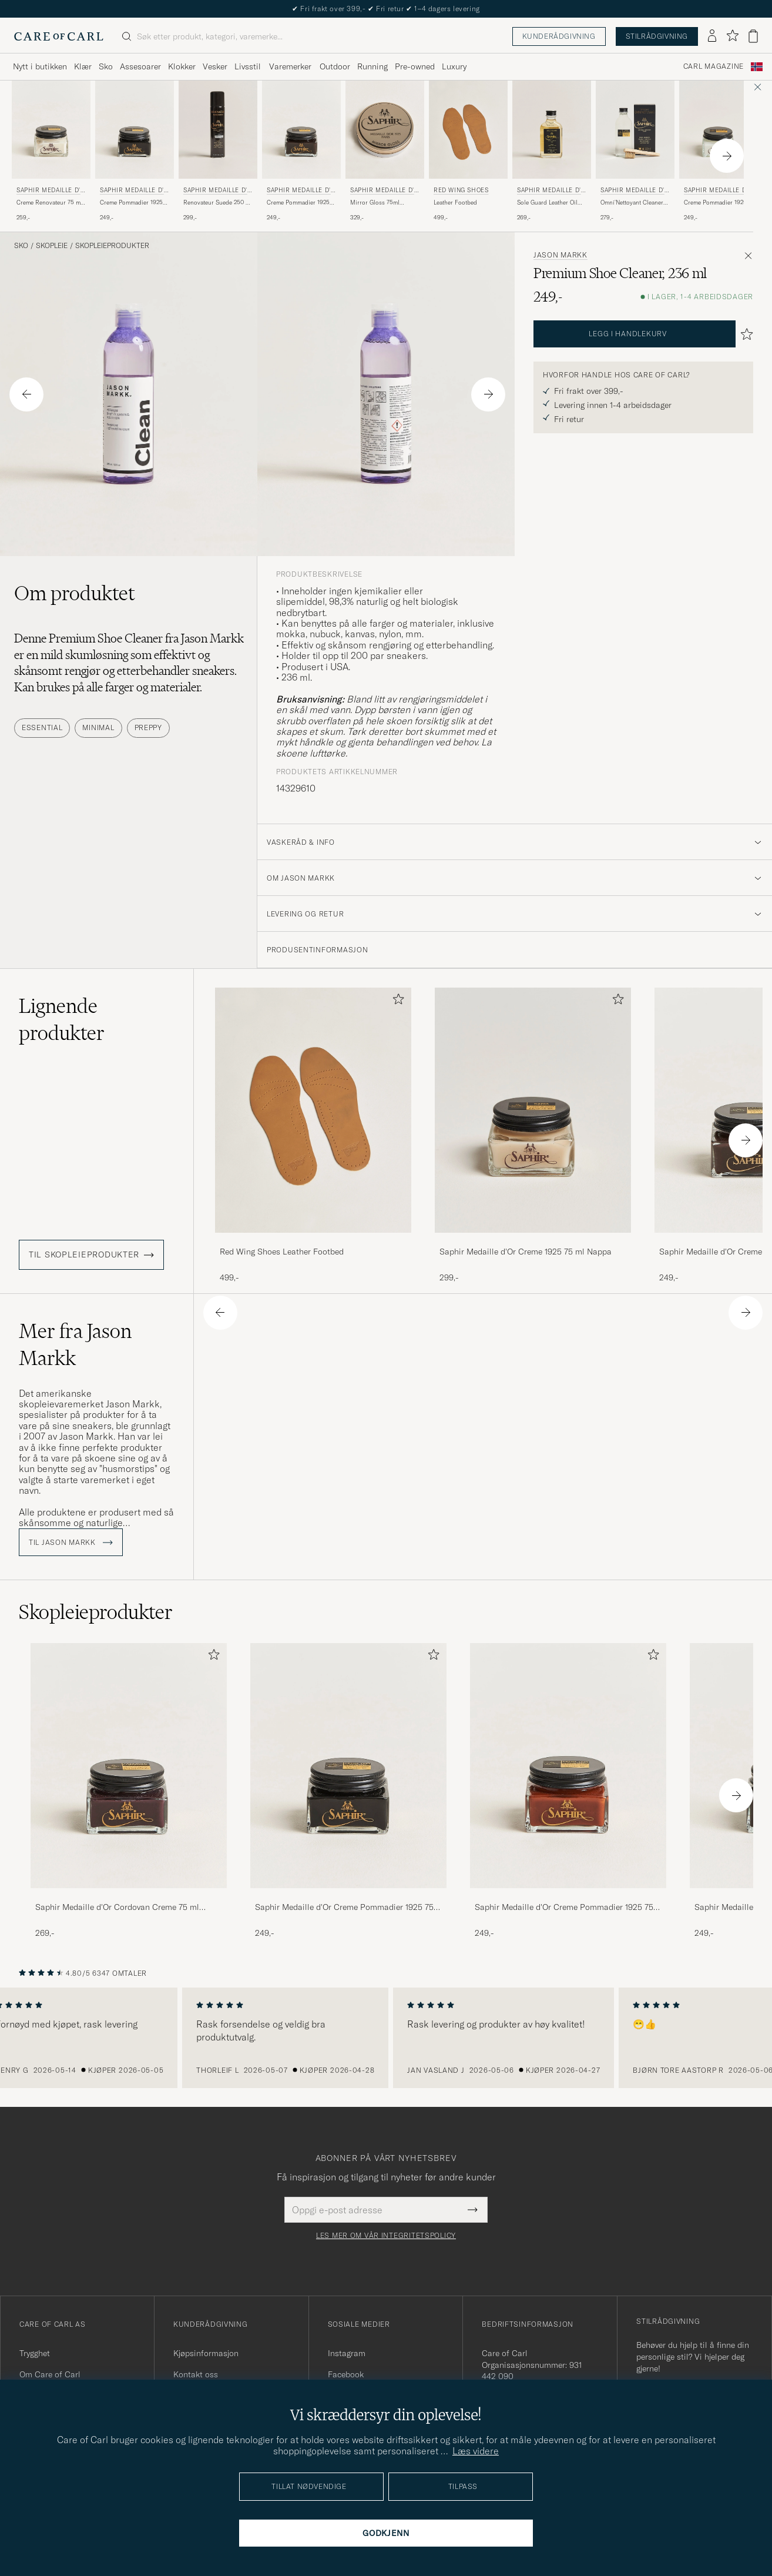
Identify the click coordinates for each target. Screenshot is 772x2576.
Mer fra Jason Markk (75, 1344)
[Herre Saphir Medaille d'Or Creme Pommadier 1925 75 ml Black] (348, 1765)
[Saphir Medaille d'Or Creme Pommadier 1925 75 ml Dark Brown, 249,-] (301, 151)
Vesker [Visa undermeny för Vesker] (215, 66)
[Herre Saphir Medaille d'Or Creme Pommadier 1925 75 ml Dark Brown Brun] (301, 130)
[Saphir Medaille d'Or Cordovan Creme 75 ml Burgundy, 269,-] (129, 1791)
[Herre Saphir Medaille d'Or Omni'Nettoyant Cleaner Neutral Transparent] (635, 130)
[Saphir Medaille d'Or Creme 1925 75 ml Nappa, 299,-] (533, 1135)
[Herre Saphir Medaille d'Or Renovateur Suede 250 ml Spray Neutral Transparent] (218, 130)
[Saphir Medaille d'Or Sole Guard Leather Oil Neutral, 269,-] (551, 151)
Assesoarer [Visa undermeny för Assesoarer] (140, 66)
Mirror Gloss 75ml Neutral (375, 203)
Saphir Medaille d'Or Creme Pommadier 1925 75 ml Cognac (564, 1907)
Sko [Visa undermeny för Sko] (106, 66)
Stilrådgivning (657, 36)
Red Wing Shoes (461, 190)
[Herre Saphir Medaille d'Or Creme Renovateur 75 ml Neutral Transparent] (51, 130)
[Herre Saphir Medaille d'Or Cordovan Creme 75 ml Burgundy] (129, 1765)
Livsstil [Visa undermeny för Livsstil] (247, 66)
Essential (42, 727)
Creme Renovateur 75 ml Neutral (49, 203)
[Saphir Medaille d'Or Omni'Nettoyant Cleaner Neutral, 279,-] (635, 151)
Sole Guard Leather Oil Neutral (547, 203)
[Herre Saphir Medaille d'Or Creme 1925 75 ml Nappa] (533, 1110)
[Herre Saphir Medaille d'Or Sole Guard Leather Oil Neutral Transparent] (551, 130)
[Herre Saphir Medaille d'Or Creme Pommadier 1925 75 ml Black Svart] (134, 130)
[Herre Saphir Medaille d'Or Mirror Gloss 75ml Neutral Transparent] (384, 130)
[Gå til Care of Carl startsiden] (58, 36)
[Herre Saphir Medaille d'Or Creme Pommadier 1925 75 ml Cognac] (568, 1765)
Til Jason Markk (71, 1542)
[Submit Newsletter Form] (472, 2209)
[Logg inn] (712, 36)
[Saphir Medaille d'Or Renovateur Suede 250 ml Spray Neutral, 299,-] (218, 151)
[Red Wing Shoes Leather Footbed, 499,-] (468, 151)
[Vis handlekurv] (753, 36)
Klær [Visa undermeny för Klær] (83, 66)
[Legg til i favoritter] (396, 1001)
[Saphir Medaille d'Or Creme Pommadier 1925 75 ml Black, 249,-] (134, 151)
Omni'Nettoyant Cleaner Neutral (631, 203)
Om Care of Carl (49, 2374)
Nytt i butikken (386, 8)
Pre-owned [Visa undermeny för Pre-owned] (415, 66)
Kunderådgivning (559, 36)
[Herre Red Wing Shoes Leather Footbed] (468, 130)
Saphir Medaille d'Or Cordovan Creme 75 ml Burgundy (117, 1907)
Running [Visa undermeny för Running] (372, 66)
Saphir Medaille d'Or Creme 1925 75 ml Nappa (525, 1251)
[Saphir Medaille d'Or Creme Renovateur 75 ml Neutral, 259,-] (51, 151)
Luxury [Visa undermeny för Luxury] (454, 66)
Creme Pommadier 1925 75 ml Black (131, 203)
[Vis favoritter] (732, 36)
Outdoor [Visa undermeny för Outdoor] (335, 66)
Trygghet (34, 2353)
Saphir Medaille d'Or (50, 191)
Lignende (62, 1019)
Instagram (346, 2353)
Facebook (346, 2374)
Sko (21, 246)
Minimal (98, 727)
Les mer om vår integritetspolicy (386, 2235)
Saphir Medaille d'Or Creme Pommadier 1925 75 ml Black (344, 1907)
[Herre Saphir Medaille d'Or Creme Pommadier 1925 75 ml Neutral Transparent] (718, 130)
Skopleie (52, 246)
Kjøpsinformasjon (206, 2353)
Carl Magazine (713, 66)
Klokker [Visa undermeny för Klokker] (182, 66)
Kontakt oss (195, 2374)
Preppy (148, 727)
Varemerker (290, 66)
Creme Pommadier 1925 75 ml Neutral (715, 203)
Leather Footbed (455, 202)
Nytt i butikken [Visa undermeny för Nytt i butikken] (40, 66)
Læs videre (475, 2450)
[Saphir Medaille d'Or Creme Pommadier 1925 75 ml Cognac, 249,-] (568, 1791)
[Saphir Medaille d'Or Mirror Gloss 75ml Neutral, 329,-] (385, 151)
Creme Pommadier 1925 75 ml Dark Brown (298, 203)
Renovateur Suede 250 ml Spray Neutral (217, 203)
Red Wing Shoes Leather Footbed (282, 1251)
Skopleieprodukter (112, 246)
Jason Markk (560, 255)
